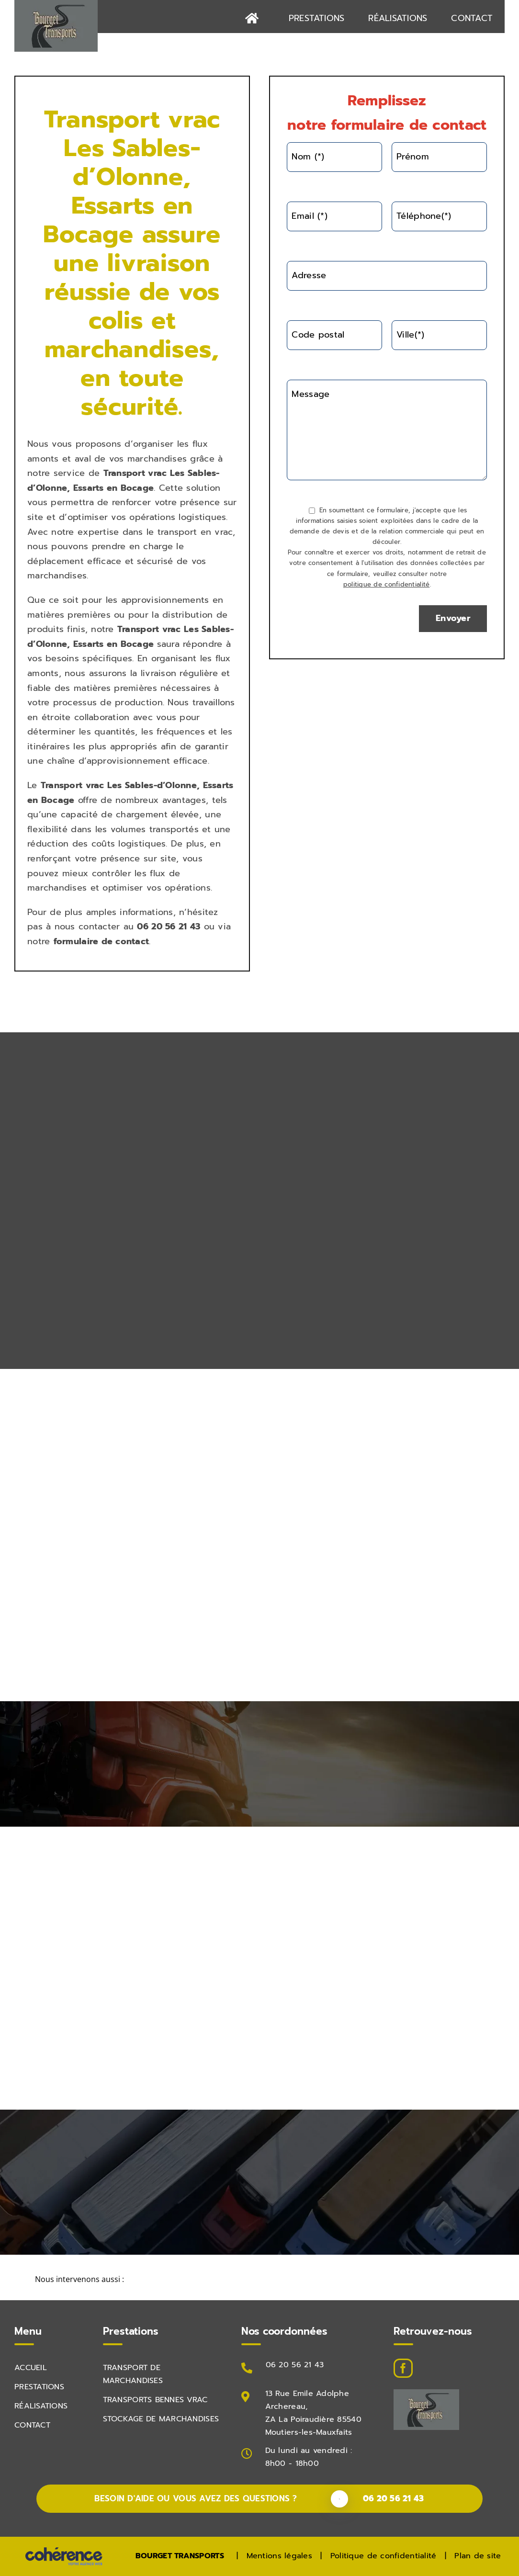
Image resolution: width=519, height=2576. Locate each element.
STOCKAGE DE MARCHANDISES (161, 2419)
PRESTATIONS (39, 2387)
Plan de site (477, 2556)
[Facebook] (403, 2368)
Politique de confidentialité (383, 2556)
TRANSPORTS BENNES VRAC (155, 2400)
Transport (124, 473)
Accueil (30, 2367)
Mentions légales (279, 2556)
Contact (32, 2425)
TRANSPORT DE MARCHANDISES (133, 2374)
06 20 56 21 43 (295, 2365)
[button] (259, 2280)
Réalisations (41, 2406)
